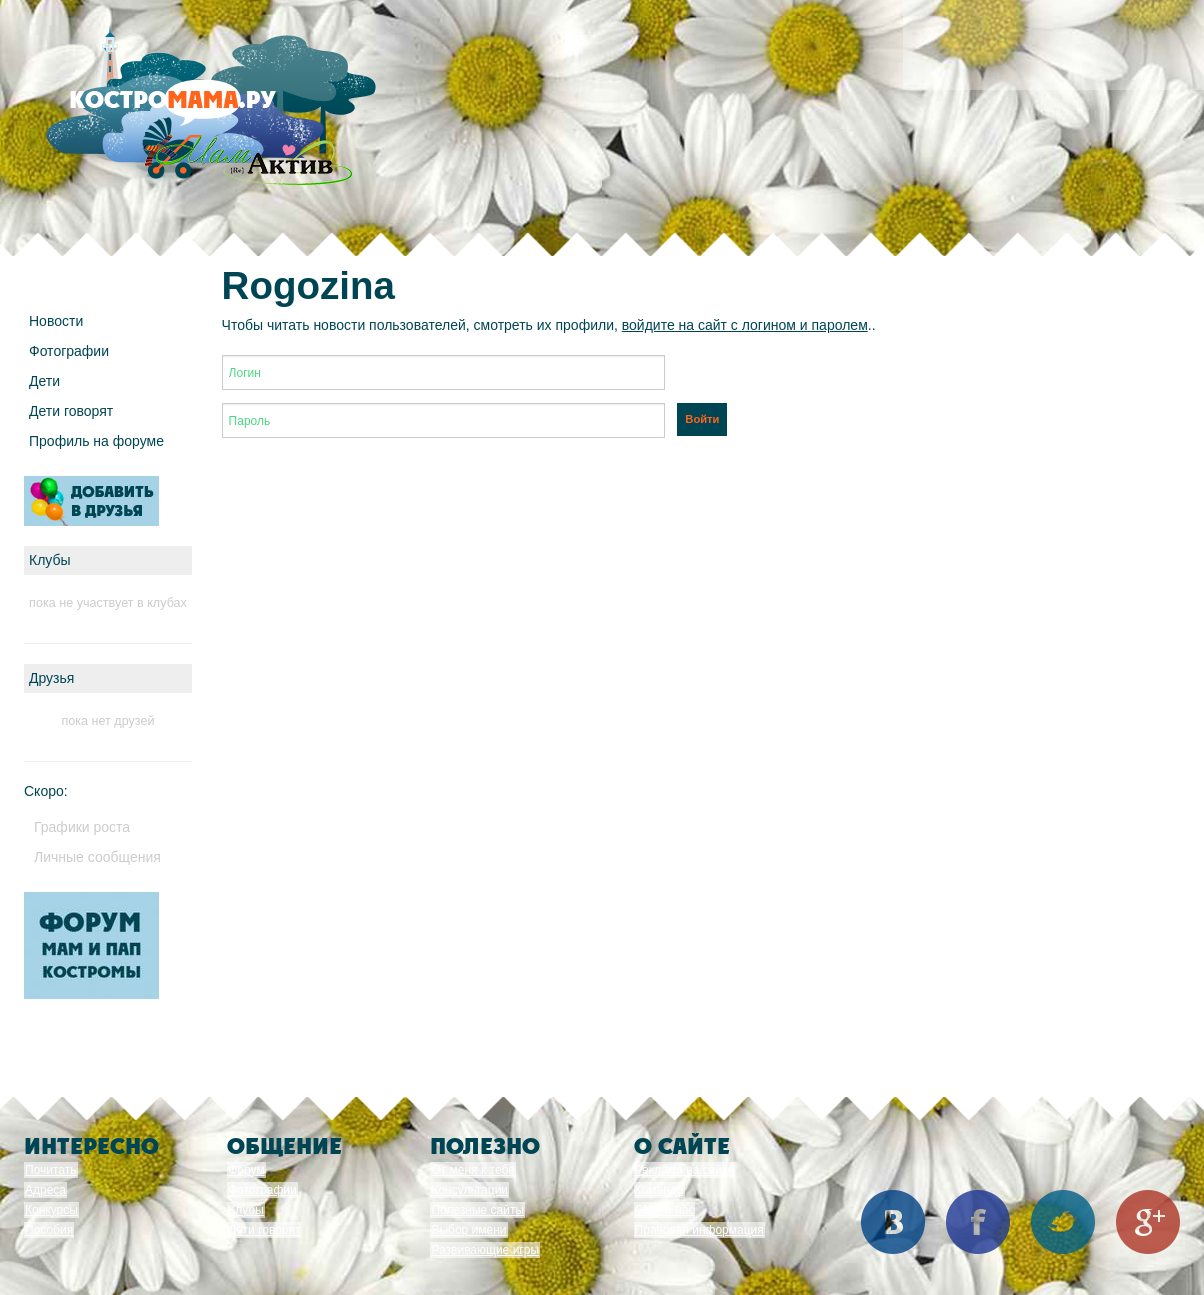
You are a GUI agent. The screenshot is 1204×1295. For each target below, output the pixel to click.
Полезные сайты (477, 1210)
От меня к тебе (472, 1170)
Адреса (45, 1190)
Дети (44, 381)
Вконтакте (893, 1222)
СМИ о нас (665, 1210)
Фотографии (69, 351)
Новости (56, 321)
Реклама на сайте (685, 1170)
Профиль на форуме (96, 441)
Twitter (1063, 1222)
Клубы (246, 1210)
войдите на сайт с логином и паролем (745, 325)
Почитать (51, 1170)
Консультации (469, 1190)
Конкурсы (51, 1210)
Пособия (49, 1230)
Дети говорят (71, 411)
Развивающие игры (485, 1250)
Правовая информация (699, 1230)
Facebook (978, 1222)
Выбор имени (468, 1230)
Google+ (1148, 1222)
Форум (246, 1170)
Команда (659, 1190)
